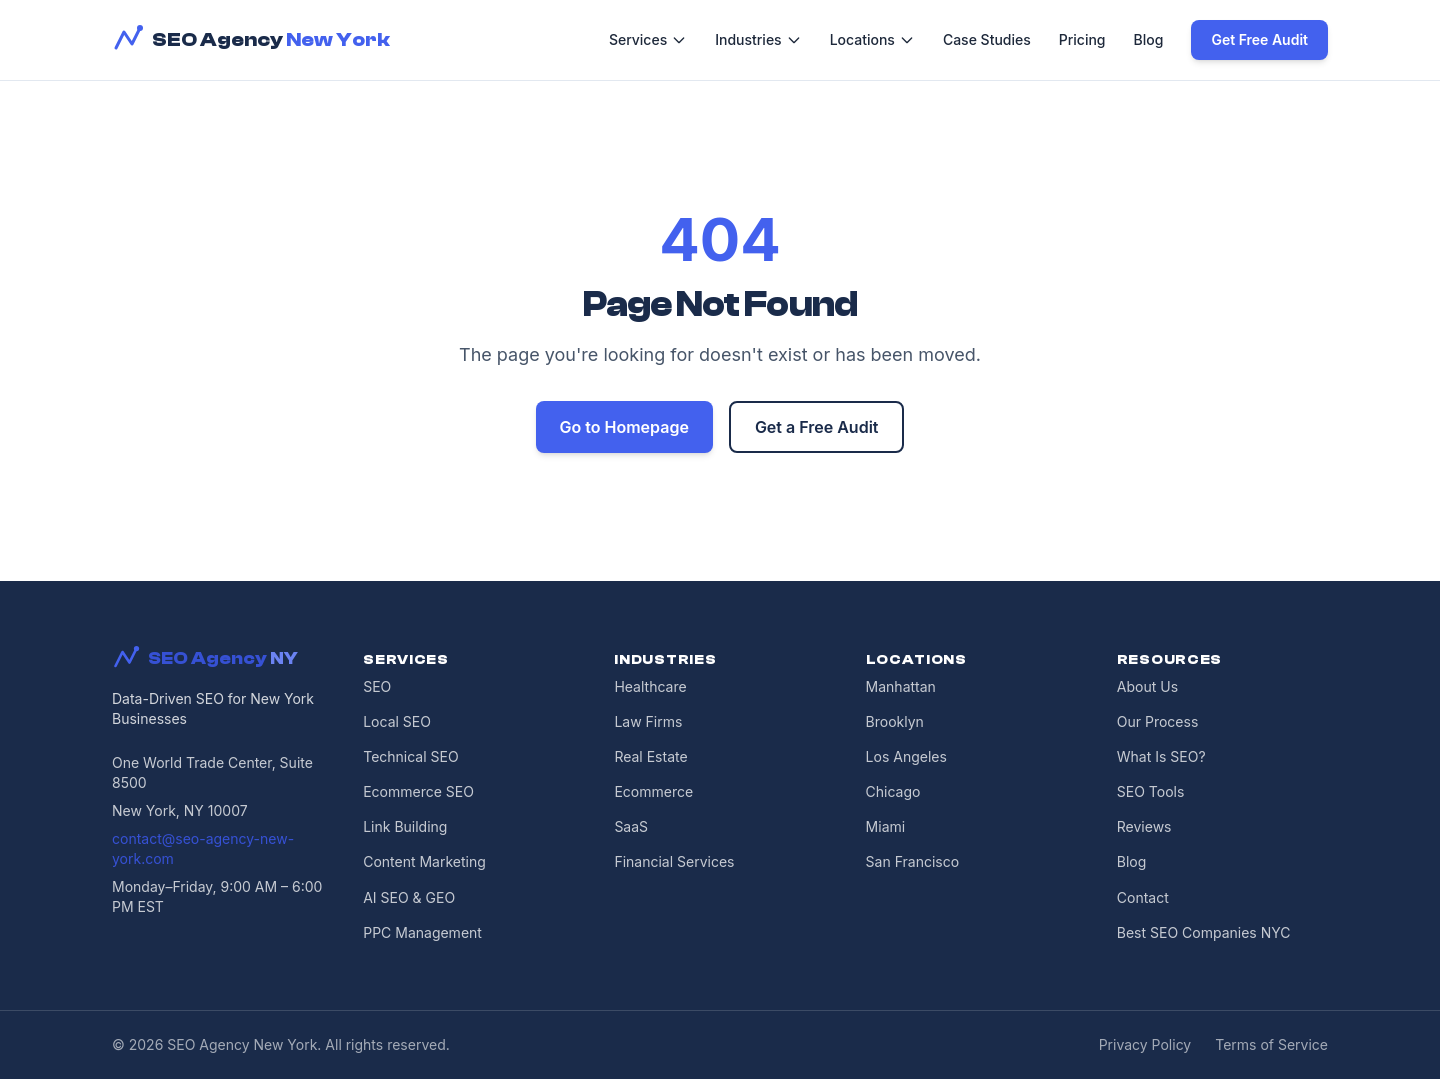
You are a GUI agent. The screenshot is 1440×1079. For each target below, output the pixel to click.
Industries (758, 39)
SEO (377, 686)
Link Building (405, 826)
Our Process (1158, 721)
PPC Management (422, 932)
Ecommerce (653, 791)
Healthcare (650, 686)
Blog (1149, 39)
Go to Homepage (624, 427)
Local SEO (397, 721)
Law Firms (648, 721)
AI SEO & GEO (409, 897)
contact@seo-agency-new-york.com (203, 848)
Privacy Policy (1145, 1044)
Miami (886, 826)
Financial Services (674, 861)
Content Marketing (424, 861)
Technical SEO (410, 756)
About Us (1147, 686)
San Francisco (912, 861)
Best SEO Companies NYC (1204, 932)
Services (648, 39)
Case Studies (987, 39)
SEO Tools (1151, 791)
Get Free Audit (1259, 39)
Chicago (893, 791)
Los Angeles (906, 756)
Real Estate (650, 756)
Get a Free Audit (817, 427)
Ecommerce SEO (418, 791)
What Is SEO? (1161, 756)
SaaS (631, 826)
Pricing (1082, 39)
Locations (872, 39)
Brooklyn (895, 721)
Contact (1143, 897)
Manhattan (901, 686)
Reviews (1144, 826)
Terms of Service (1271, 1044)
